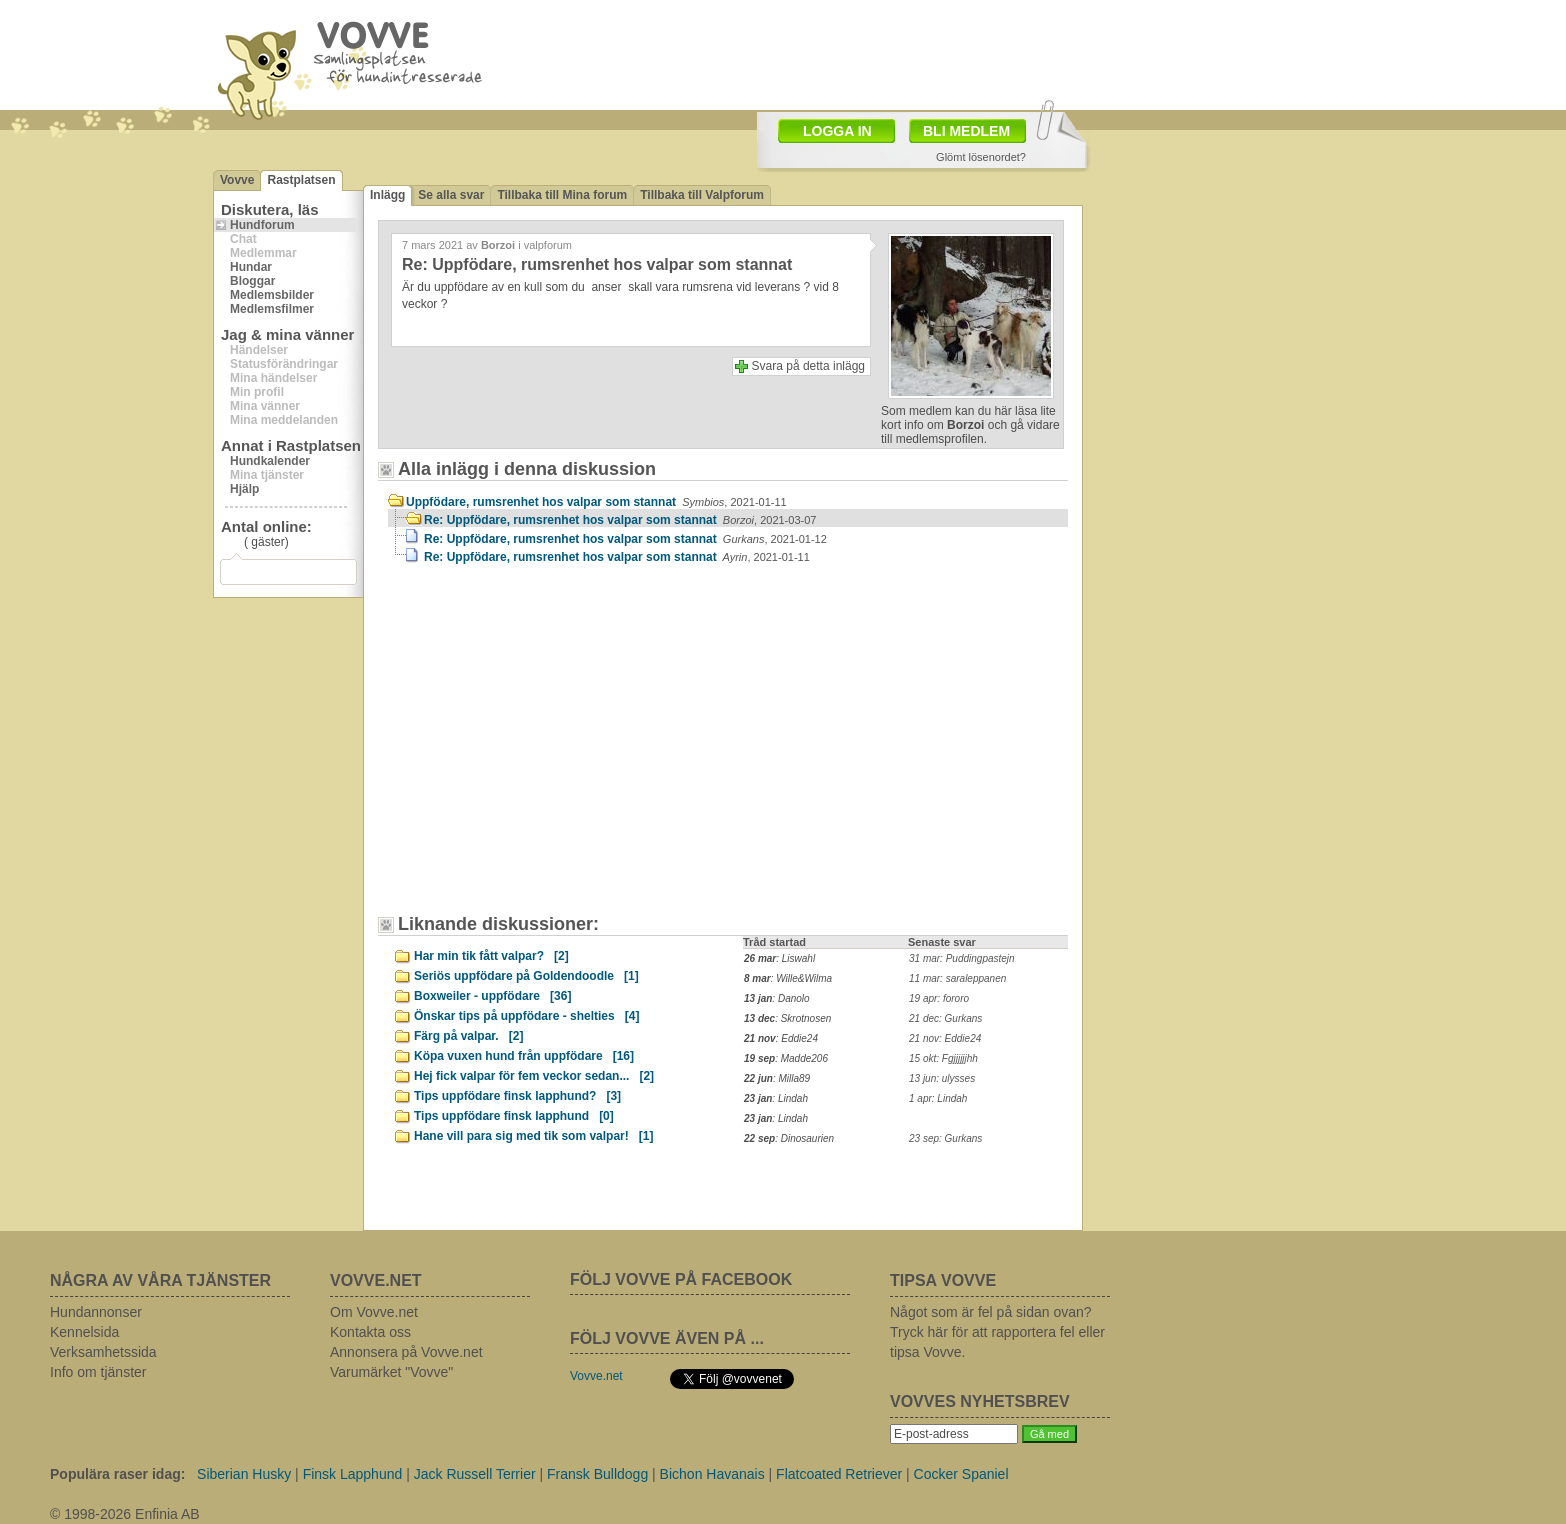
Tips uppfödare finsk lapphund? (517, 1096)
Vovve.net (596, 1376)
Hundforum (262, 225)
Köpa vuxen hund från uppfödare (524, 1056)
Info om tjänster (98, 1372)
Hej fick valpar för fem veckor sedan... (534, 1076)
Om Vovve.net (374, 1312)
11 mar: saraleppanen (957, 978)
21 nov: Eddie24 (945, 1038)
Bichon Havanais (712, 1474)
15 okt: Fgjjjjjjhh (943, 1058)
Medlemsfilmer (272, 309)
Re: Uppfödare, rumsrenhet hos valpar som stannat (620, 520)
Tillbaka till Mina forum (562, 195)
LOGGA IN (837, 131)
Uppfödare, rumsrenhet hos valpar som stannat (596, 502)
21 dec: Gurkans (945, 1018)
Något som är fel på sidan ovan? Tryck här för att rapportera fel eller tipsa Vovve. (997, 1332)
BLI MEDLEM (966, 131)
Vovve (237, 180)
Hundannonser (96, 1312)
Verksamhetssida (103, 1352)
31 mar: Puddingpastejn (962, 958)
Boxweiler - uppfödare (492, 996)
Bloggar (252, 281)
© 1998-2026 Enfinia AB (125, 1514)
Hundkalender (270, 461)
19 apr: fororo (939, 998)
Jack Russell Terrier (475, 1474)
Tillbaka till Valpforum (702, 195)
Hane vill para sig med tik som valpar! (533, 1136)
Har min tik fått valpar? (491, 956)
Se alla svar (451, 195)
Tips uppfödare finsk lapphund (514, 1116)
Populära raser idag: (117, 1474)
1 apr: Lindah (938, 1098)
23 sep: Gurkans (945, 1138)
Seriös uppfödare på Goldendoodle (526, 976)
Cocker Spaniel (961, 1474)
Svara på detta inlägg (808, 366)
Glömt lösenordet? (981, 157)
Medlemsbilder (272, 295)
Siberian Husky (244, 1474)
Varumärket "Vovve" (391, 1372)
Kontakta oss (370, 1332)
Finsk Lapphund (353, 1474)
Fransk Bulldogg (597, 1474)
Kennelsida (84, 1332)
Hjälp (244, 489)
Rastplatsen (301, 180)
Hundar (251, 267)
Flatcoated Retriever (839, 1474)
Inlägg (387, 195)
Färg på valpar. (468, 1036)
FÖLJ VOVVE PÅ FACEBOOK (681, 1279)
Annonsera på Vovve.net (406, 1352)
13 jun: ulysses (942, 1078)
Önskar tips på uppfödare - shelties (526, 1016)
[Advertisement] (558, 749)
